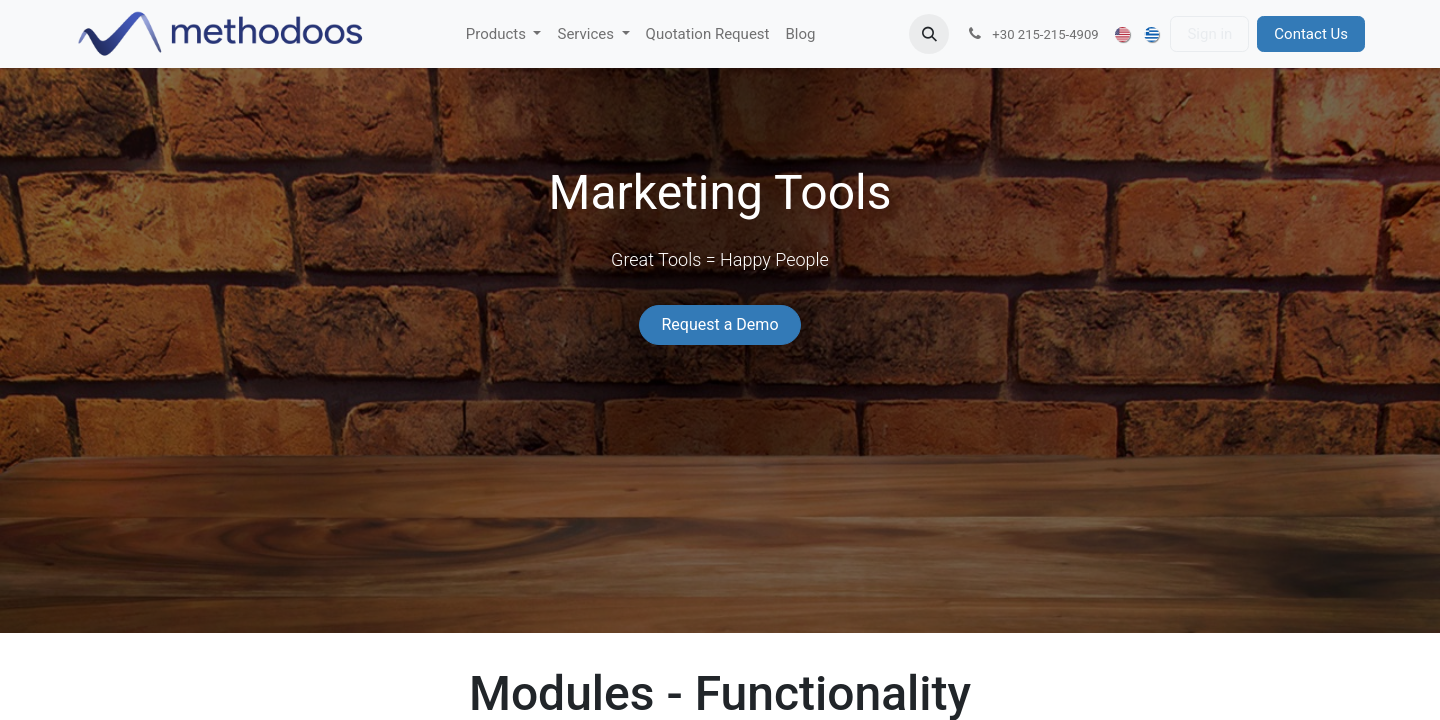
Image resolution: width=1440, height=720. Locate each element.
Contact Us (1311, 34)
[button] (929, 34)
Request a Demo (719, 324)
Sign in (1209, 34)
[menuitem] (504, 34)
